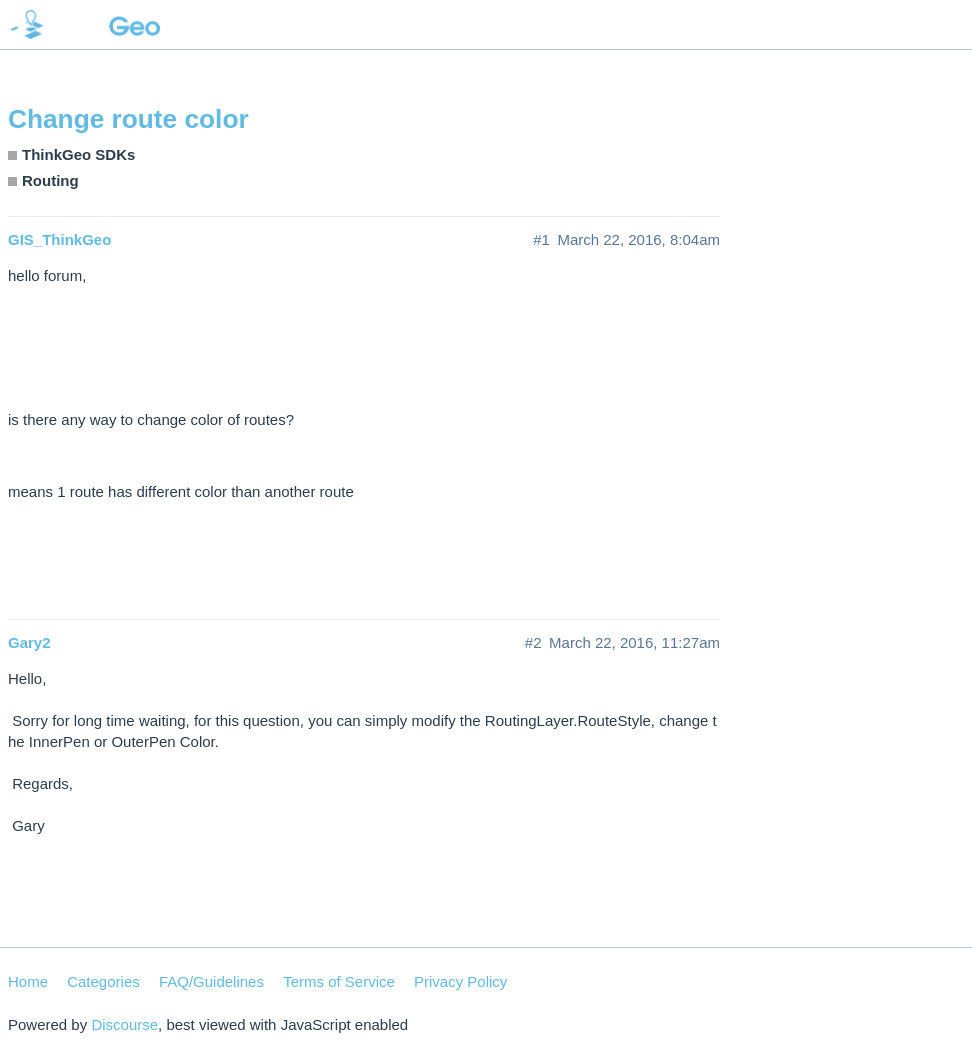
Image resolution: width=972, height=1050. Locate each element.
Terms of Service (339, 981)
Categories (103, 981)
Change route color (128, 119)
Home (28, 981)
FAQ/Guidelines (211, 981)
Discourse (124, 1024)
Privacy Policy (460, 981)
